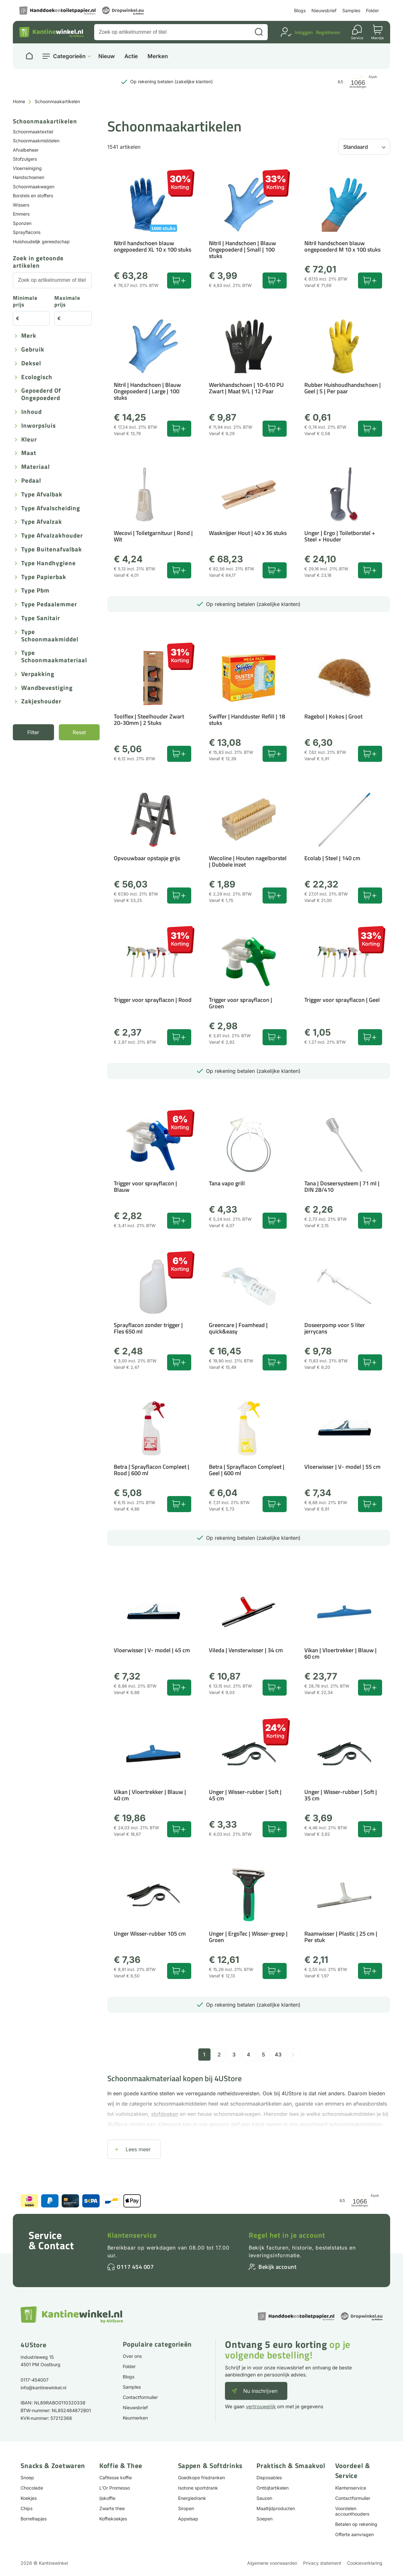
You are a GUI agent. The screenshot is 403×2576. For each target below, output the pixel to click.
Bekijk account (277, 2266)
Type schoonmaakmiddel (49, 636)
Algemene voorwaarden (272, 2563)
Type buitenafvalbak (51, 550)
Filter (33, 732)
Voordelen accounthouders (352, 2511)
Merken (158, 56)
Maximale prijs (67, 301)
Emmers (21, 214)
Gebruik (32, 350)
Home (19, 101)
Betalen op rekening (356, 2524)
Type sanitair (40, 618)
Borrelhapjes (34, 2518)
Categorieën (69, 56)
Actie (131, 56)
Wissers (21, 205)
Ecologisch (36, 377)
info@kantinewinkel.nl (43, 2387)
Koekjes (29, 2498)
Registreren (328, 32)
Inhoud (31, 412)
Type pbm (35, 591)
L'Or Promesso (114, 2488)
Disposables (269, 2477)
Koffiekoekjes (113, 2518)
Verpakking (37, 674)
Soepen (264, 2518)
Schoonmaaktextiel (33, 131)
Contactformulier (140, 2397)
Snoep (27, 2477)
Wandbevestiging (47, 688)
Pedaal (31, 481)
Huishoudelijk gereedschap (41, 241)
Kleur (29, 440)
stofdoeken (164, 2114)
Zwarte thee (112, 2508)
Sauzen (264, 2498)
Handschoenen (28, 177)
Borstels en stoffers (33, 195)
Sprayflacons (26, 232)
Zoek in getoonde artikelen (38, 262)
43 (278, 2054)
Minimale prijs (25, 301)
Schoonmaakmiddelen (36, 140)
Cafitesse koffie (115, 2477)
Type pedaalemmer (49, 605)
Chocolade (32, 2488)
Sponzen (22, 223)
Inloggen (304, 32)
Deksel (31, 364)
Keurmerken (135, 2417)
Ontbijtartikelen (272, 2488)
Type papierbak (43, 577)
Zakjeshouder (41, 702)
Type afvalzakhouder (52, 536)
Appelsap (188, 2518)
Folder (372, 10)
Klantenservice (132, 2235)
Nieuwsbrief (323, 10)
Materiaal (35, 467)
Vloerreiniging (27, 168)
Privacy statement (322, 2563)
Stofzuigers (25, 159)
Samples (351, 10)
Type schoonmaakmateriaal (54, 656)
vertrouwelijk (261, 2406)
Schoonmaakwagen (33, 186)
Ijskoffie (107, 2498)
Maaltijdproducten (275, 2508)
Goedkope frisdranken (201, 2477)
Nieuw (106, 56)
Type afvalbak (41, 495)
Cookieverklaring (364, 2563)
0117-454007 (35, 2380)
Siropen (186, 2508)
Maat (28, 453)
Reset (79, 732)
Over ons (132, 2356)
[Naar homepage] (29, 56)
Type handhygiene (48, 563)
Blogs (300, 10)
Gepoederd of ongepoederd (41, 394)
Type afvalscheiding (50, 508)
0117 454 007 (135, 2266)
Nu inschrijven (260, 2391)
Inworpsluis (38, 426)
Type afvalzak (41, 522)
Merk (28, 336)
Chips (26, 2508)
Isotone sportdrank (198, 2488)
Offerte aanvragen (354, 2534)
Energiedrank (192, 2498)
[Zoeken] (258, 32)
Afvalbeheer (26, 150)
